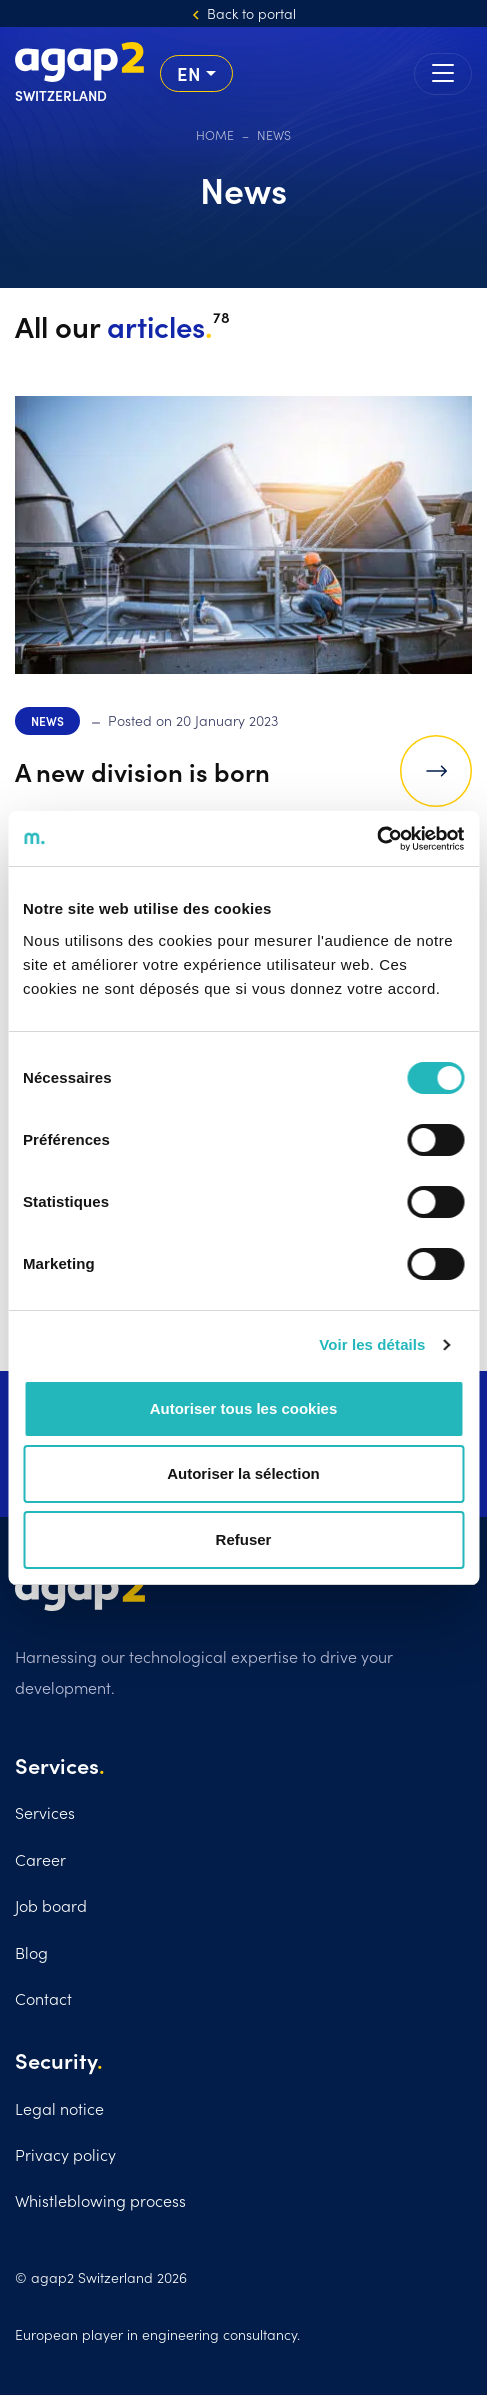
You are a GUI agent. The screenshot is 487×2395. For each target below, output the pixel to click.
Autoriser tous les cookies (244, 1408)
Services (45, 1812)
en (189, 73)
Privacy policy (65, 2154)
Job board (51, 1905)
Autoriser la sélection (243, 1473)
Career (40, 1859)
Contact (43, 1998)
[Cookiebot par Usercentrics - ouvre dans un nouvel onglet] (376, 839)
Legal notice (59, 2108)
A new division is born (142, 771)
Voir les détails (372, 1344)
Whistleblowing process (100, 2200)
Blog (31, 1952)
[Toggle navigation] (443, 74)
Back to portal (251, 13)
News (47, 720)
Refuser (244, 1539)
